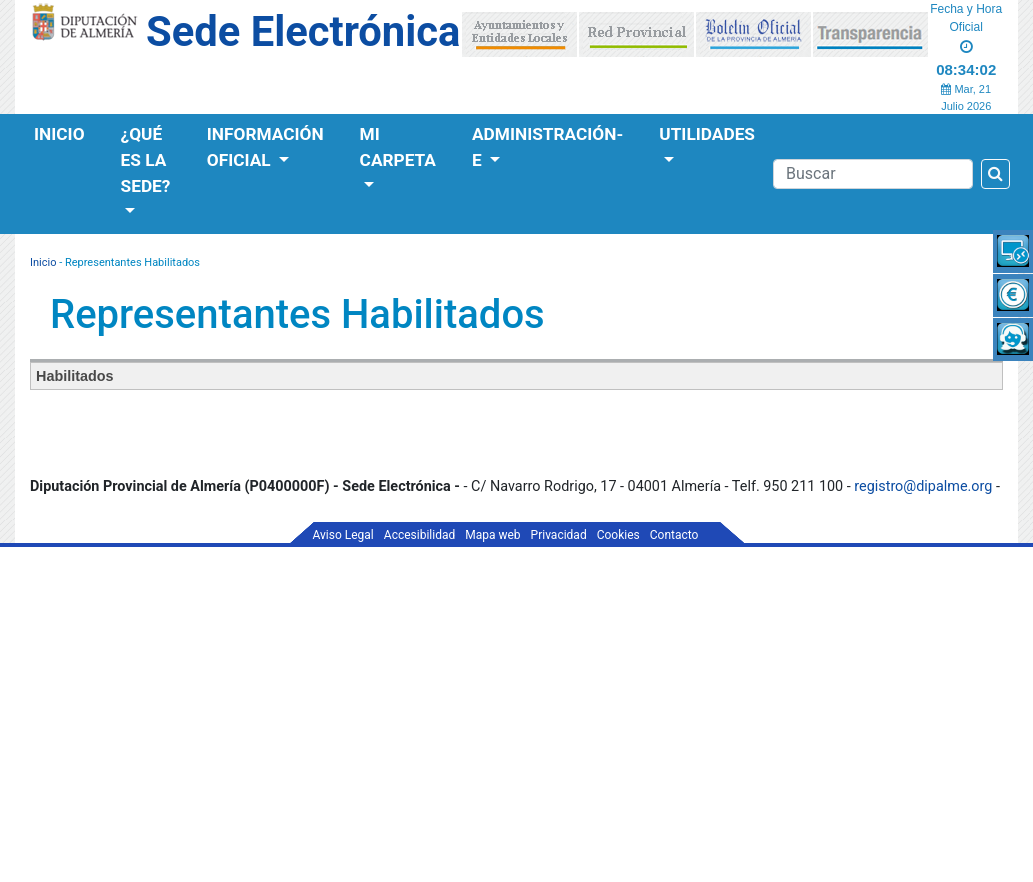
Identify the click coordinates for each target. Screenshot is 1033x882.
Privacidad (559, 535)
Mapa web (492, 535)
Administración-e (547, 147)
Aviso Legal (343, 535)
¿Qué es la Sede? (146, 160)
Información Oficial (265, 147)
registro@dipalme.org (923, 486)
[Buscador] (873, 174)
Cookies (618, 535)
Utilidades (707, 134)
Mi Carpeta (398, 147)
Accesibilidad (419, 535)
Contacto (674, 535)
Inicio (59, 134)
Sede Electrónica (303, 31)
